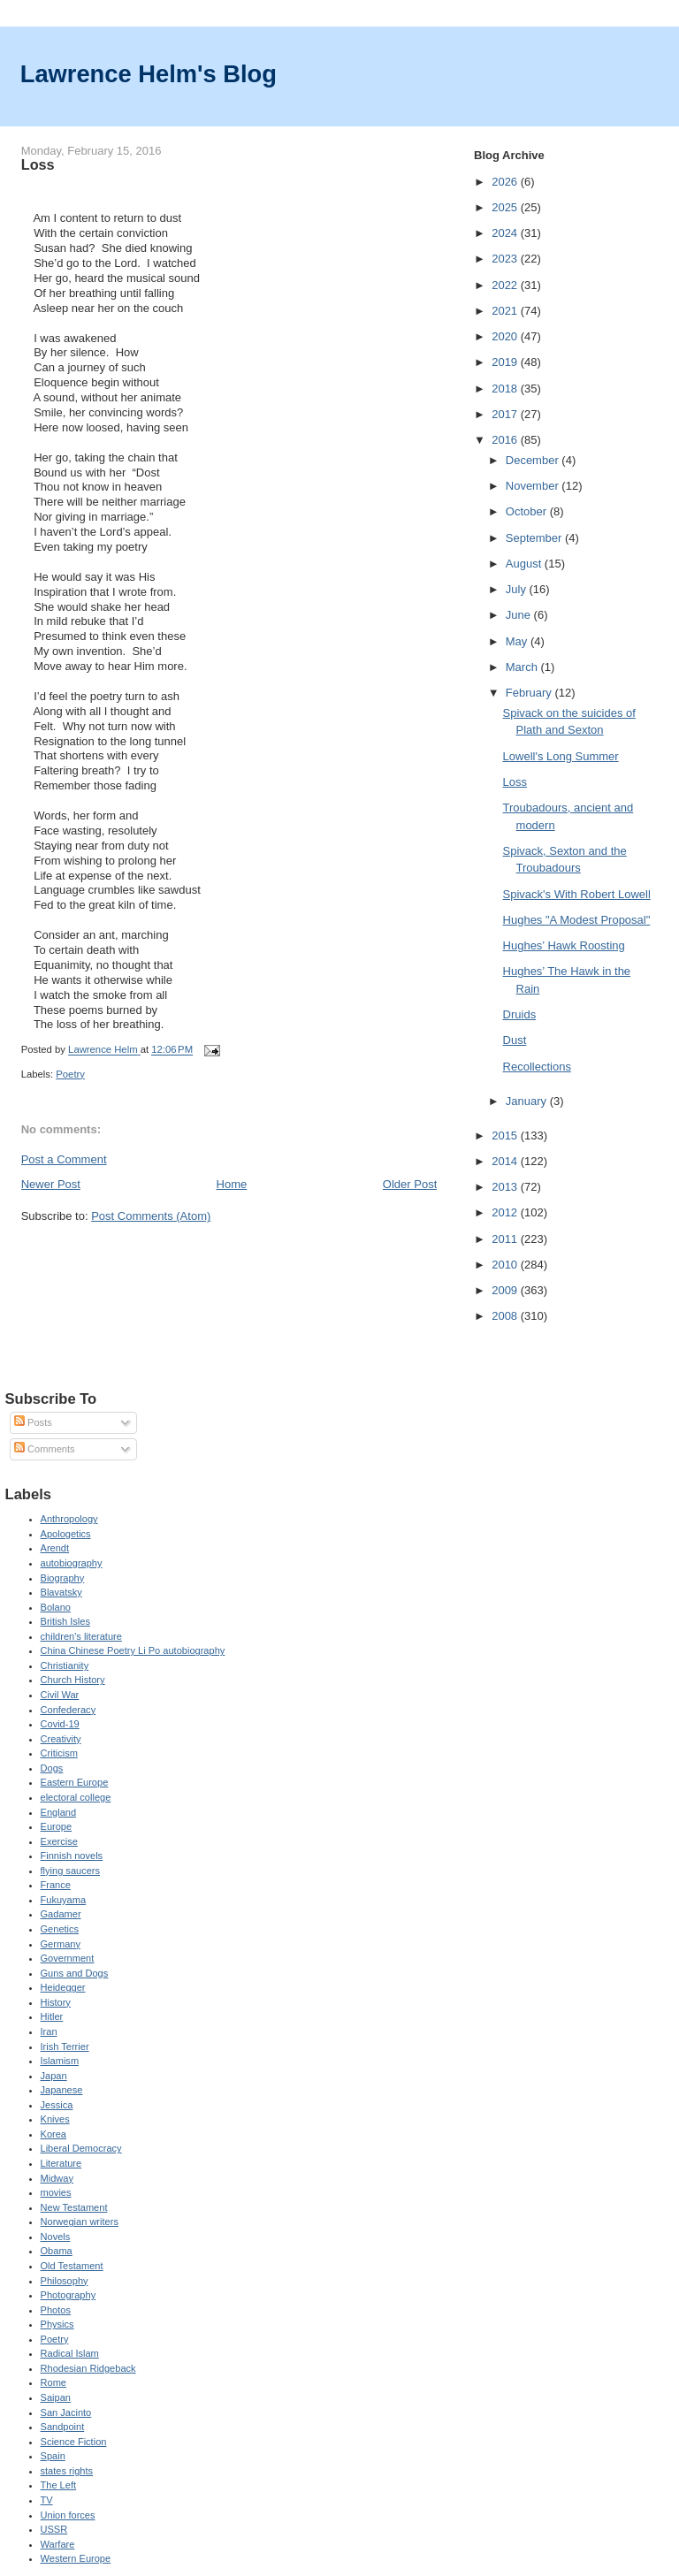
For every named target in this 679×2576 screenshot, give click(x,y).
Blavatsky (61, 1592)
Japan (54, 2075)
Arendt (55, 1548)
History (56, 2002)
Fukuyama (64, 1899)
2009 (506, 1290)
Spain (53, 2455)
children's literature (81, 1636)
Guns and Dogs (75, 1973)
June (520, 614)
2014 (506, 1161)
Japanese (62, 2089)
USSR (54, 2529)
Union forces (68, 2515)
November (534, 485)
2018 (506, 388)
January (528, 1101)
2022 (506, 285)
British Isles (65, 1621)
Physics (57, 2324)
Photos (56, 2310)
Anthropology (69, 1518)
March (523, 667)
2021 (506, 310)
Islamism (60, 2060)
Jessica (57, 2105)
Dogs (52, 1768)
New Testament (74, 2207)
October (528, 511)
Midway (57, 2178)
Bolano (56, 1607)
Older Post (410, 1184)
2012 (506, 1212)
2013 (506, 1186)
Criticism (59, 1753)
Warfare (58, 2544)
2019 (506, 362)
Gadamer (61, 1914)
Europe (56, 1826)
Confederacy (68, 1709)
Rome (53, 2382)
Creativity (61, 1739)
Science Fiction (74, 2441)
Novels (56, 2236)
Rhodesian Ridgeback (88, 2368)
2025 (506, 207)
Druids (520, 1014)
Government (68, 1958)
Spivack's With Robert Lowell (577, 894)
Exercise (59, 1841)
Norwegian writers (79, 2221)
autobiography (72, 1563)
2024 (506, 233)
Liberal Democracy (81, 2148)
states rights (67, 2470)
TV (47, 2500)
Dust (515, 1040)
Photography (68, 2295)
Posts (33, 1422)
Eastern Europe (75, 1782)
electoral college (76, 1797)
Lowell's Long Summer (561, 756)
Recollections (537, 1066)
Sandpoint (63, 2426)
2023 (506, 258)
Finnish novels (72, 1855)
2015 (506, 1135)
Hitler (52, 2016)
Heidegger (63, 1987)
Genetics (60, 1929)
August (525, 563)
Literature (61, 2163)
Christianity (65, 1665)
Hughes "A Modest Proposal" (577, 919)
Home (232, 1184)
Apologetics (66, 1533)
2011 (506, 1239)
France (56, 1884)
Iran (49, 2031)
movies (56, 2192)
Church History (73, 1679)
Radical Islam (70, 2353)
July (518, 589)
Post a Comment (64, 1159)
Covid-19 (60, 1724)
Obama (56, 2250)
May (518, 641)
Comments (44, 1449)
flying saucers (71, 1870)
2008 (506, 1315)
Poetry (70, 1074)
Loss (515, 782)
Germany (60, 1944)
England (59, 1812)
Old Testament (72, 2265)
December (534, 460)
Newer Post (50, 1184)
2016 (506, 439)
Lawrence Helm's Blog (148, 74)
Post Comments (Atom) (150, 1216)
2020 (506, 336)
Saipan (56, 2397)
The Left (59, 2485)
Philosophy (64, 2280)
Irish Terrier (65, 2046)
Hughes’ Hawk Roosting (564, 945)
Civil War (60, 1694)
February (530, 692)
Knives (55, 2119)
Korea (53, 2134)
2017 (506, 414)
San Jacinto (66, 2412)
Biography (63, 1578)
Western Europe (76, 2558)
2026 (506, 181)
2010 (506, 1264)
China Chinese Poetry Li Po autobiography (133, 1650)
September (535, 538)
